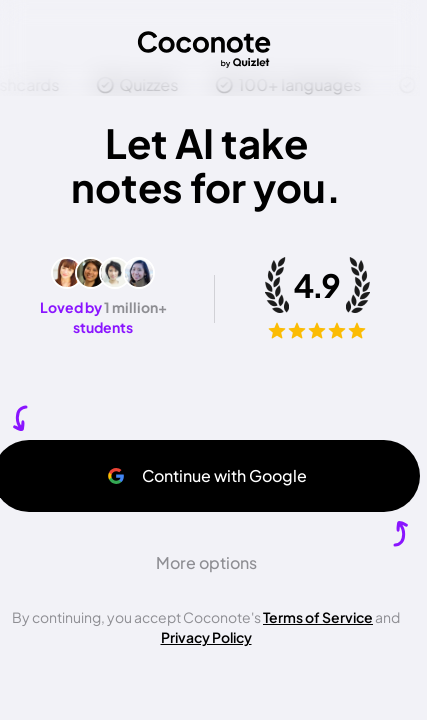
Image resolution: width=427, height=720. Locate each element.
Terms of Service (318, 617)
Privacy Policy (206, 637)
